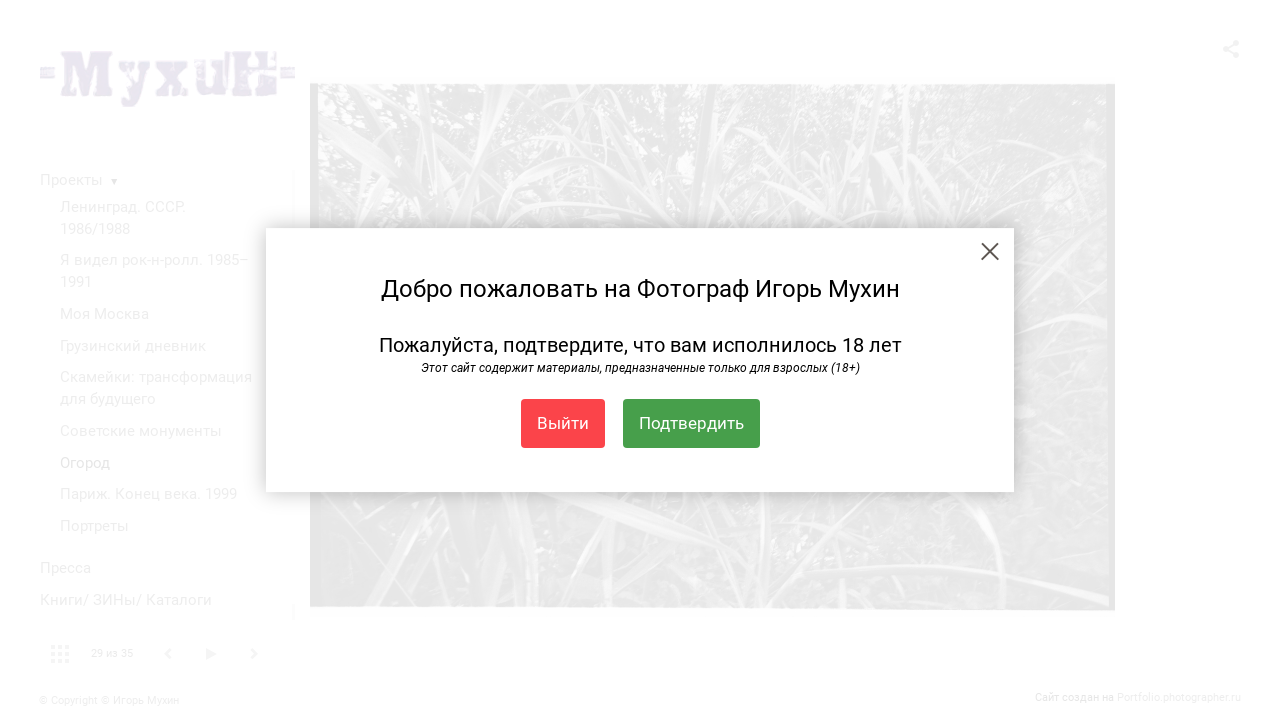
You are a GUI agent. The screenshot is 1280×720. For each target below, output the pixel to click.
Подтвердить (691, 423)
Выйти (563, 423)
